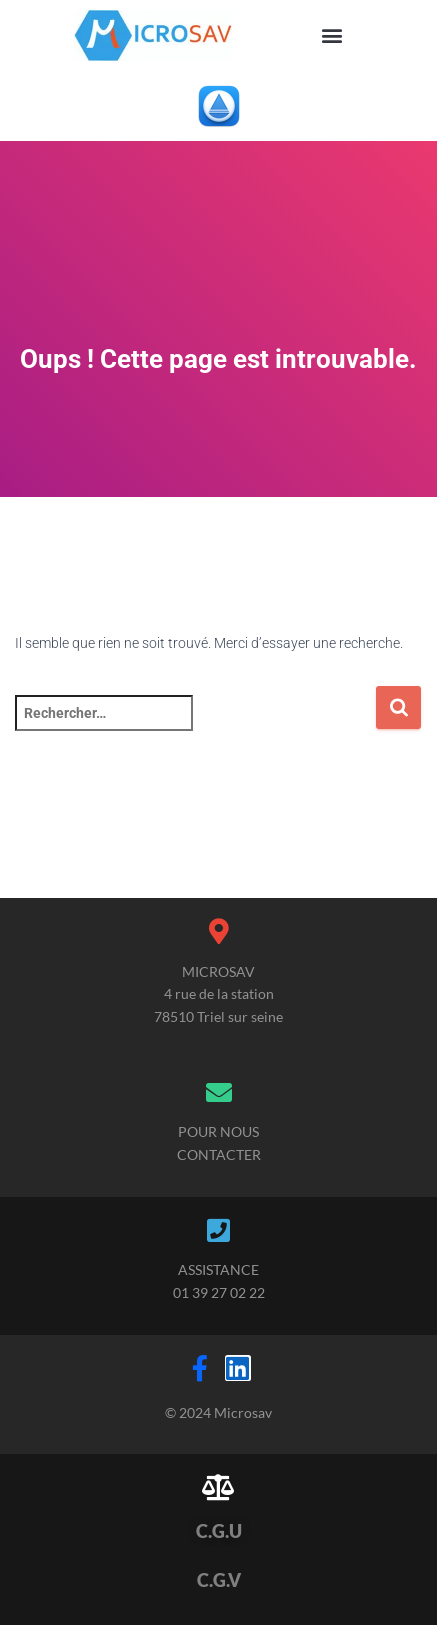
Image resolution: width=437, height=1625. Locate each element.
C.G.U (219, 1531)
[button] (332, 35)
